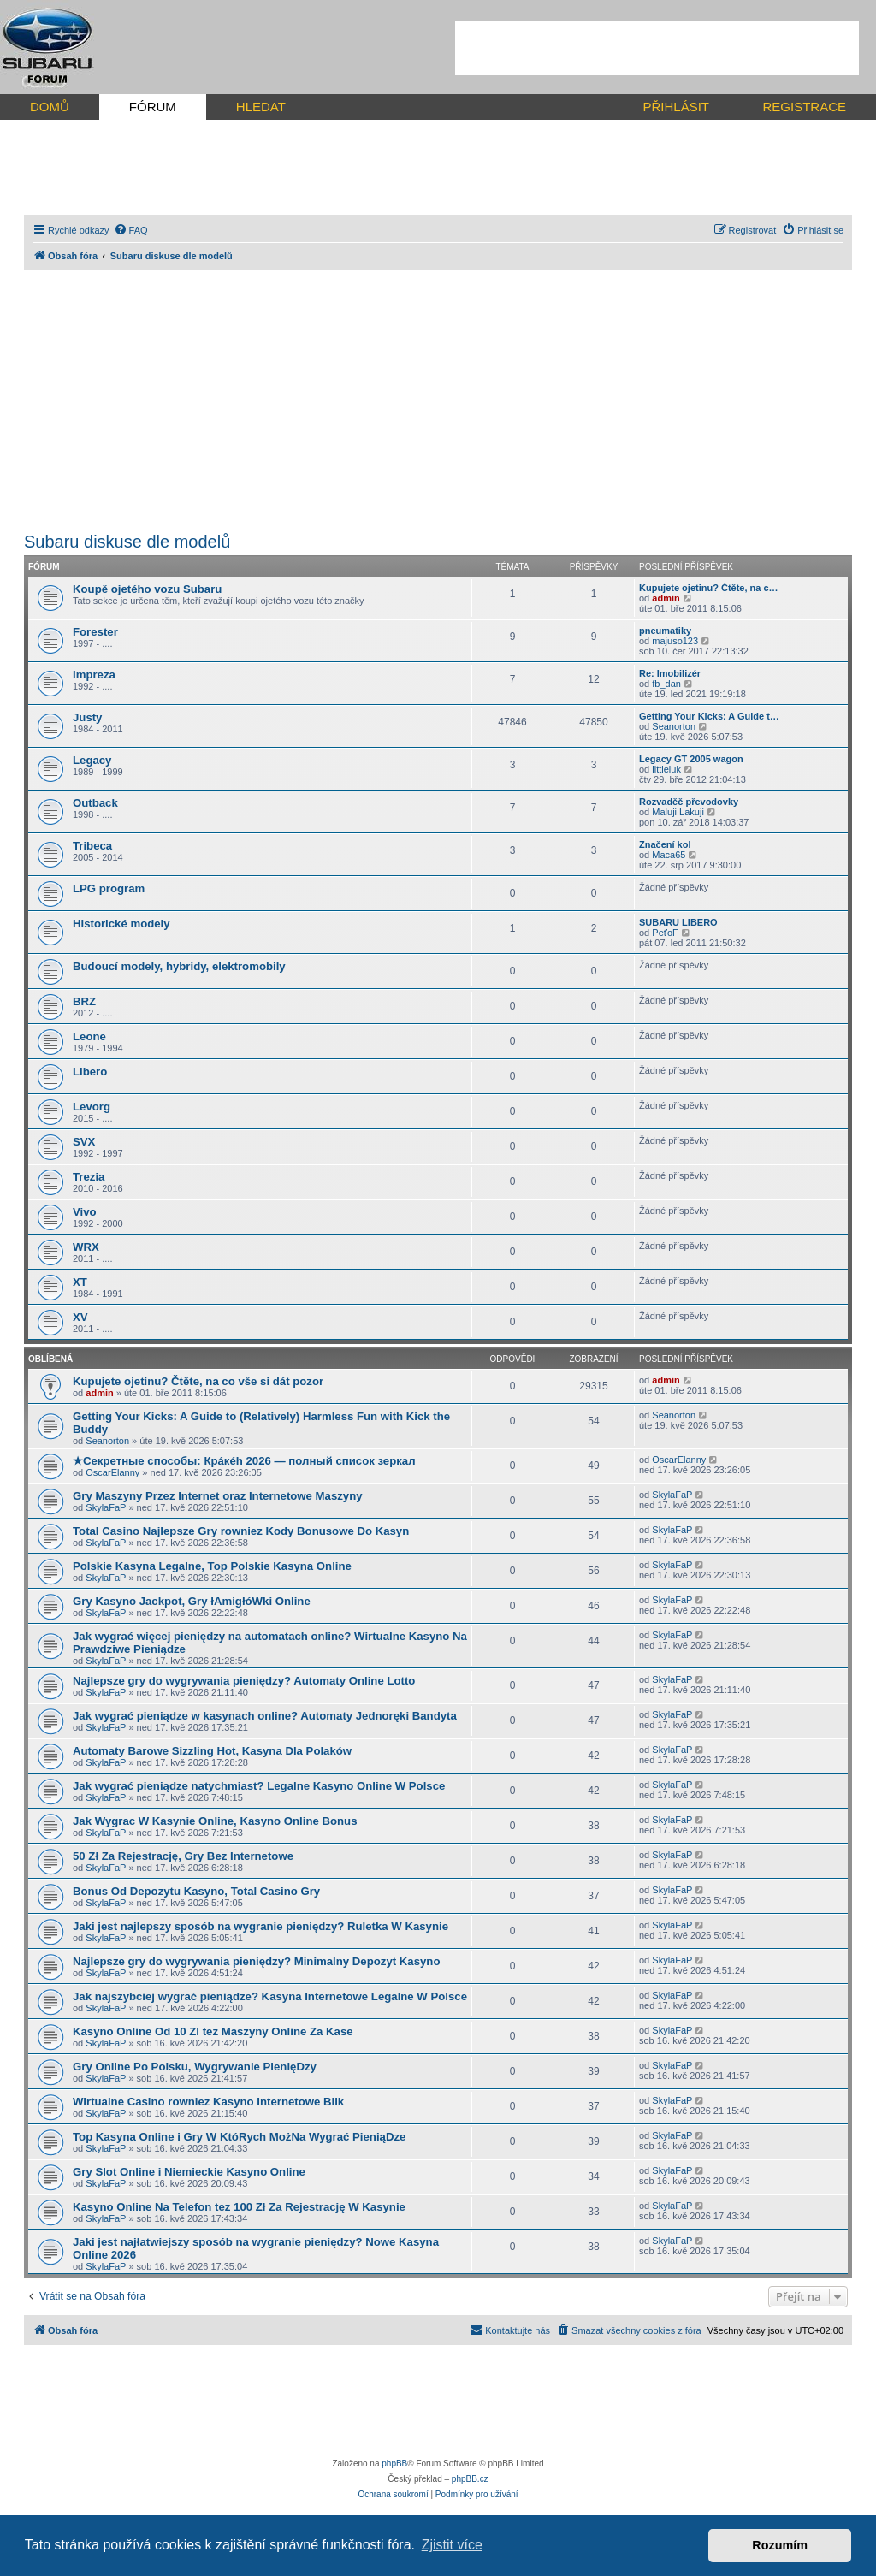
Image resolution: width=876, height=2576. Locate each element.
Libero (90, 1071)
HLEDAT (261, 106)
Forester (95, 631)
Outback (95, 802)
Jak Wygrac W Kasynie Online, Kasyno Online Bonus (215, 1821)
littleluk (666, 769)
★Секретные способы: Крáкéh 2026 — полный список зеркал (244, 1460)
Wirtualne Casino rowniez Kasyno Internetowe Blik (208, 2101)
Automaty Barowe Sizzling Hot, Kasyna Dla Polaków (212, 1750)
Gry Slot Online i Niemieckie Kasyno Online (189, 2171)
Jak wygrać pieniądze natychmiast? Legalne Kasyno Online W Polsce (259, 1786)
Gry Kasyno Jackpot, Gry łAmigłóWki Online (192, 1601)
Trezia (88, 1176)
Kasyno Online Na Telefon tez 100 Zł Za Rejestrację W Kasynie (239, 2206)
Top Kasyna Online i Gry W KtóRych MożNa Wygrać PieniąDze (239, 2136)
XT (80, 1282)
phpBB (394, 2463)
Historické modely (121, 923)
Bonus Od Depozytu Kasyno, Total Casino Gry (196, 1891)
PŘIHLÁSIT (675, 106)
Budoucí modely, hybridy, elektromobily (179, 966)
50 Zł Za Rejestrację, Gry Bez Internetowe (183, 1856)
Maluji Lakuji (678, 812)
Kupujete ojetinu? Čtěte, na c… (708, 588)
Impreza (94, 674)
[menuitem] (131, 230)
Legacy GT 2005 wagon (691, 759)
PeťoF (665, 932)
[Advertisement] (657, 48)
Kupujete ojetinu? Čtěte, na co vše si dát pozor (198, 1381)
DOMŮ (49, 106)
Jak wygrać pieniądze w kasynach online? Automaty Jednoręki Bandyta (265, 1715)
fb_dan (666, 683)
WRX (86, 1247)
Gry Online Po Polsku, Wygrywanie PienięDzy (195, 2066)
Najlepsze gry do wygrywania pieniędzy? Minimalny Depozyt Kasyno (256, 1961)
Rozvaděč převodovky (688, 801)
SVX (84, 1141)
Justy (87, 717)
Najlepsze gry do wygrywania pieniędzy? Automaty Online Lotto (244, 1680)
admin (665, 598)
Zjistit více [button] (452, 2545)
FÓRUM (152, 106)
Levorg (91, 1106)
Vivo (85, 1211)
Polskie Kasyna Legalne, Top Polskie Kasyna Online (212, 1566)
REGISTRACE (804, 106)
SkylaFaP (106, 1507)
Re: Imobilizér (670, 673)
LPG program (109, 888)
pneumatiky (665, 630)
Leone (89, 1036)
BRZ (84, 1001)
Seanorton (673, 726)
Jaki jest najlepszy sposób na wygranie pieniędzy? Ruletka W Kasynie (260, 1926)
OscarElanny (112, 1472)
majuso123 (675, 641)
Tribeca (92, 845)
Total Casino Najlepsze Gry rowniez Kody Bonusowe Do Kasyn (241, 1531)
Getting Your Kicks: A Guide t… (709, 716)
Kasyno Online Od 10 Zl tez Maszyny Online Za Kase (213, 2031)
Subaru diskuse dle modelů (127, 541)
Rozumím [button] (780, 2545)
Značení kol (665, 844)
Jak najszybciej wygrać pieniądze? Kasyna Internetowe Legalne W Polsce (270, 1996)
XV (80, 1317)
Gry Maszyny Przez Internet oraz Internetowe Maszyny (218, 1495)
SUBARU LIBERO (678, 922)
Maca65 (668, 855)
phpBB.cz (470, 2479)
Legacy (92, 760)
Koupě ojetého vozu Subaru (147, 589)
